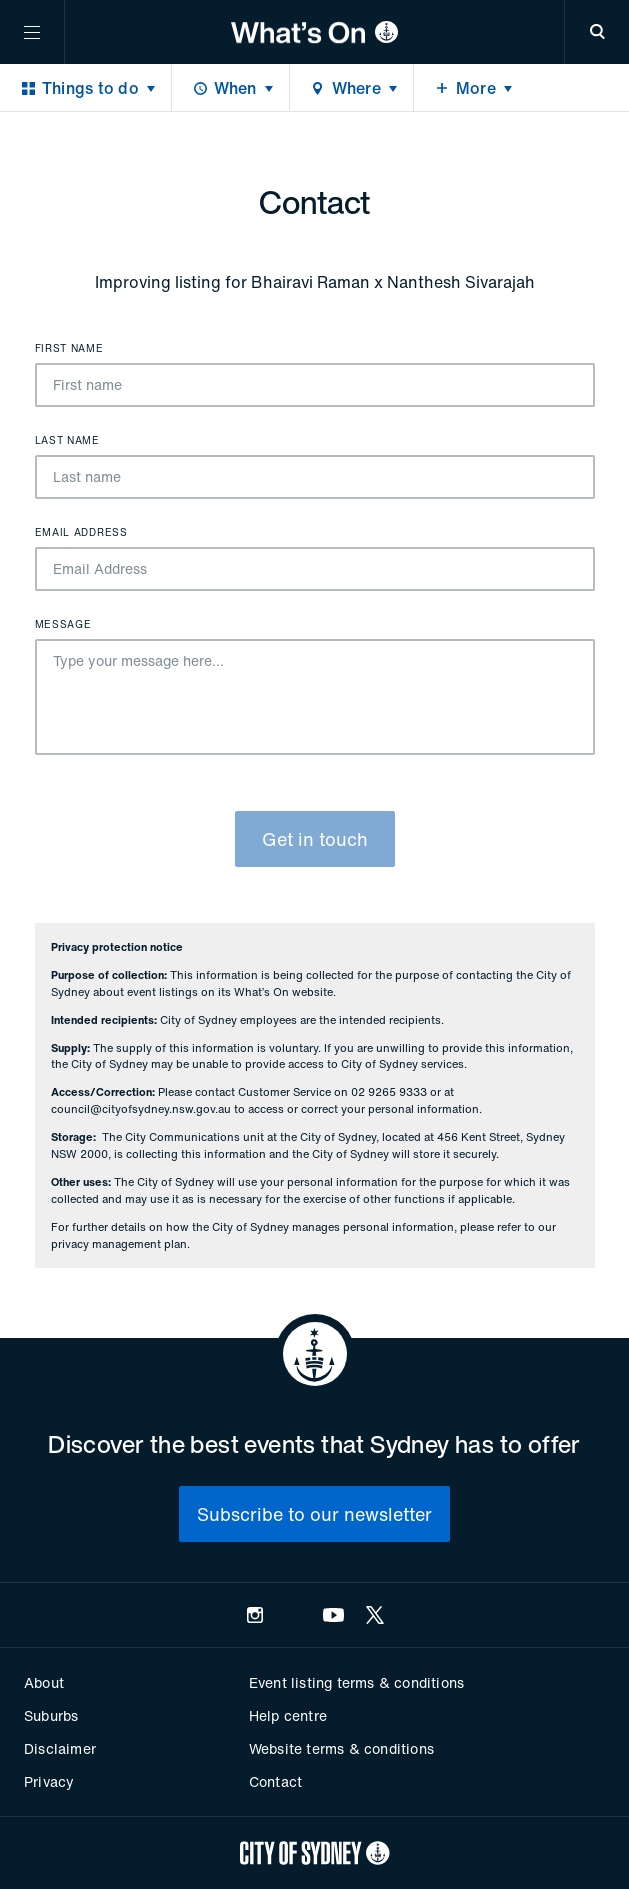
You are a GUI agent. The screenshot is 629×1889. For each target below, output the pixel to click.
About (44, 1682)
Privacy (49, 1781)
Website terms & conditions (341, 1748)
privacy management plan (119, 1244)
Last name (67, 441)
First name (69, 349)
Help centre (288, 1715)
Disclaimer (60, 1748)
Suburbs (51, 1715)
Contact (275, 1781)
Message (63, 625)
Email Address (81, 533)
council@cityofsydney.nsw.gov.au (141, 1109)
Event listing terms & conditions (356, 1682)
